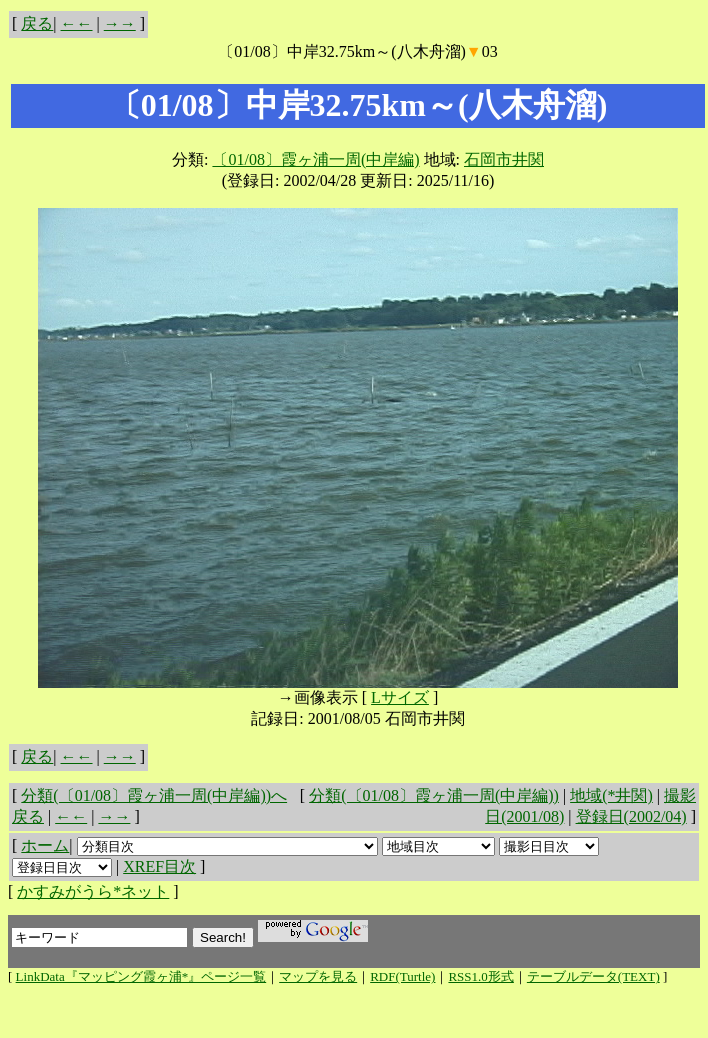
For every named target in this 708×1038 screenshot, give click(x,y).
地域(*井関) (611, 795)
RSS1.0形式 (480, 976)
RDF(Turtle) (402, 976)
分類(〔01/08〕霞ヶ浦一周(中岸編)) (434, 795)
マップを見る (318, 976)
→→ (120, 23)
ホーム (45, 845)
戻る (37, 23)
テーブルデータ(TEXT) (593, 976)
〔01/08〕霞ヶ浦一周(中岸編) (315, 159)
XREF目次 (159, 866)
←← (77, 23)
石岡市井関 (504, 159)
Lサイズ (400, 697)
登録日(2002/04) (631, 816)
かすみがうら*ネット (93, 891)
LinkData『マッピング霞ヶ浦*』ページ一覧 (141, 976)
